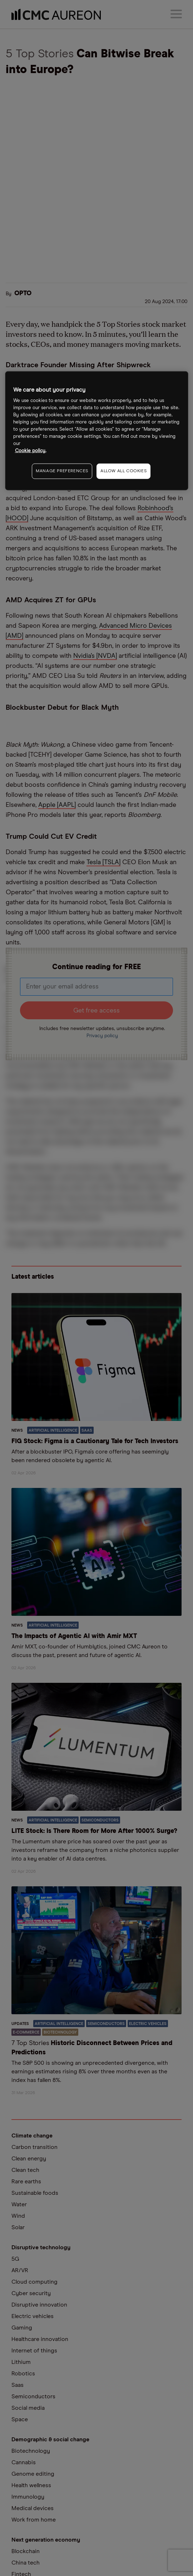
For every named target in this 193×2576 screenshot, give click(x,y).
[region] (96, 430)
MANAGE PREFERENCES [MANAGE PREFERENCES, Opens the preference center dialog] (62, 471)
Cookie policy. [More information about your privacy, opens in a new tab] (30, 450)
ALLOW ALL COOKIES (123, 471)
